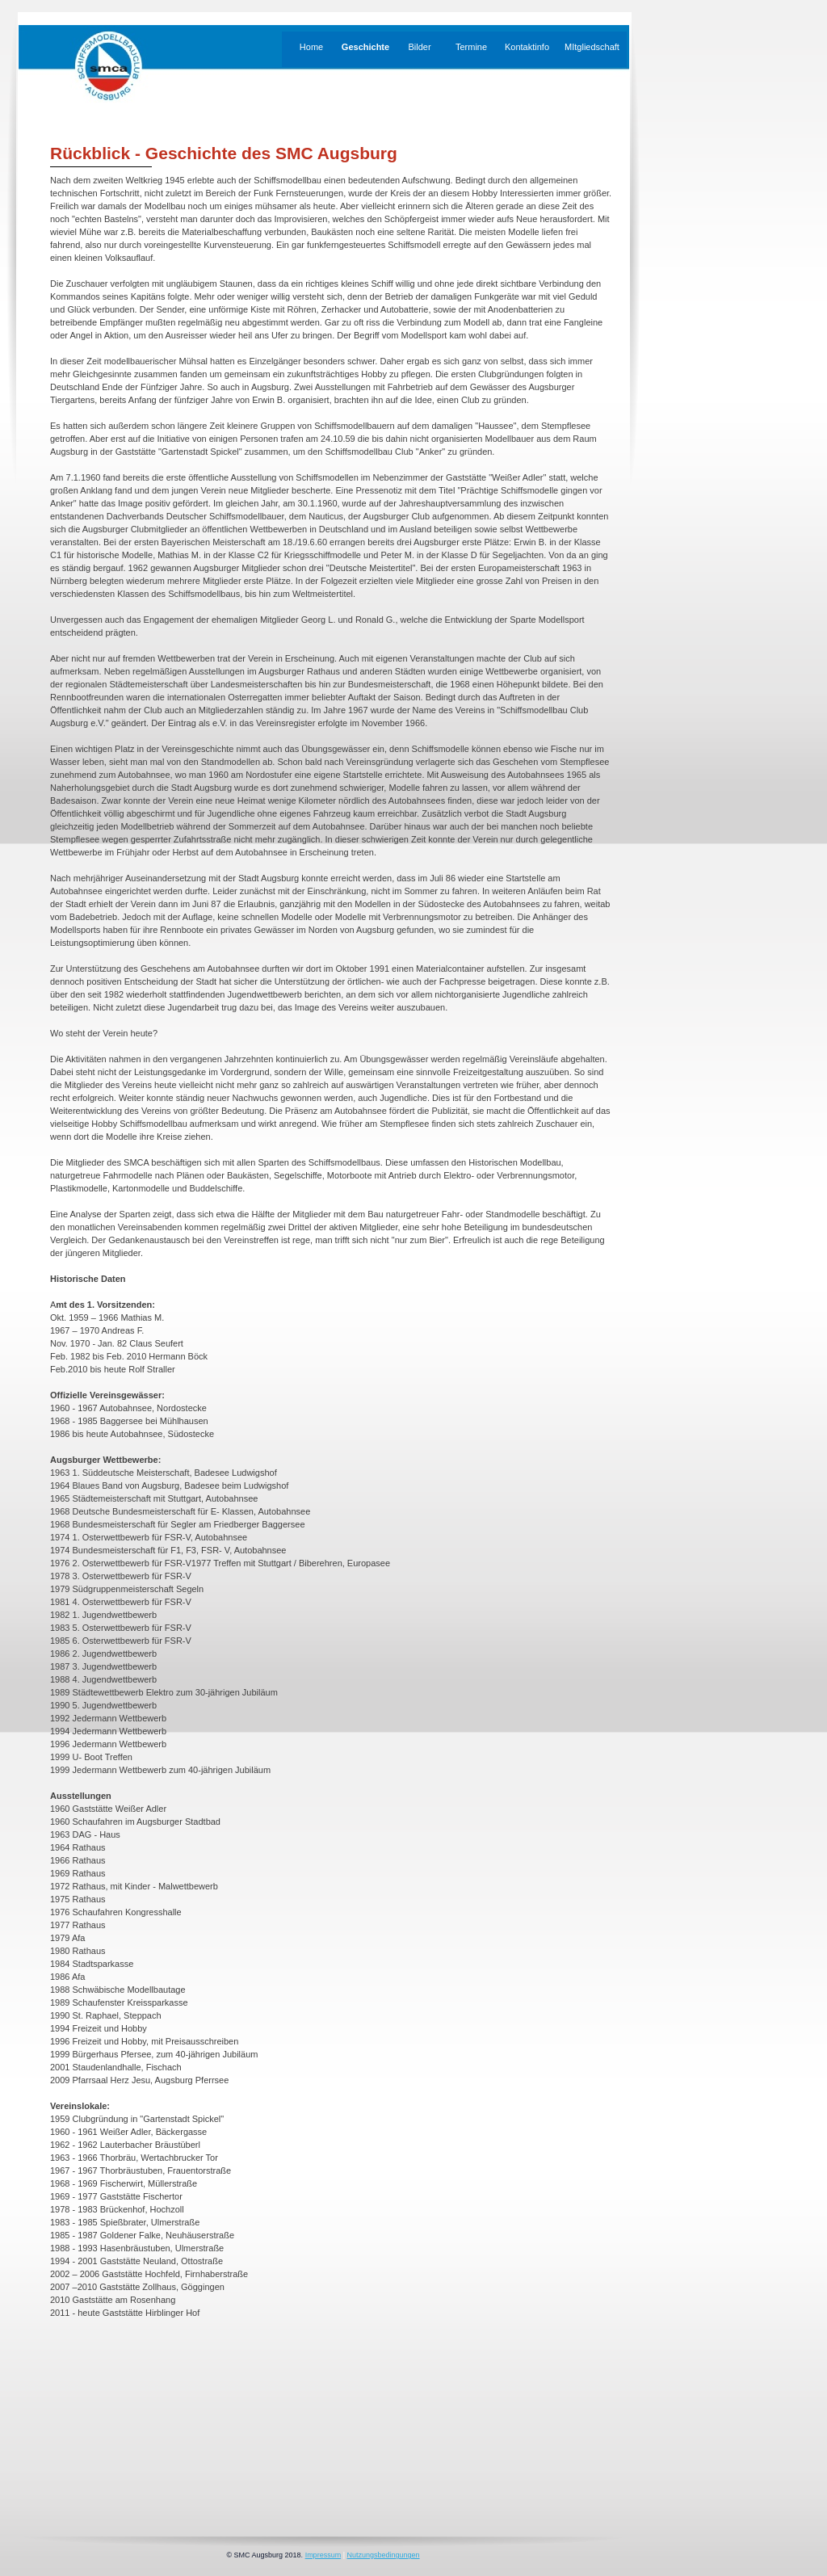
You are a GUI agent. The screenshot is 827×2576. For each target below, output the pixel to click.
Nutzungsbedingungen (382, 2555)
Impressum (323, 2555)
